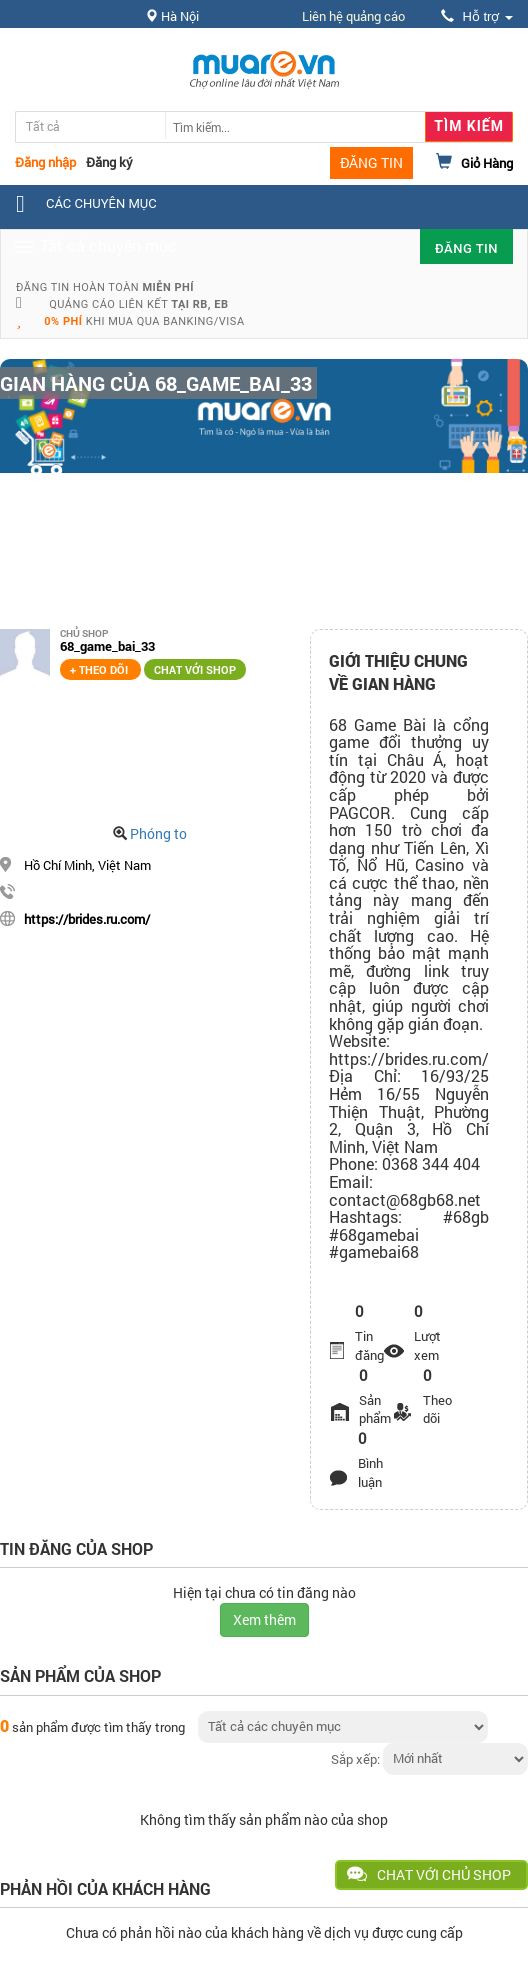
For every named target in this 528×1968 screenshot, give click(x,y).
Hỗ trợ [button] (477, 16)
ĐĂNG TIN (371, 162)
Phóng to (158, 833)
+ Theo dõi (100, 669)
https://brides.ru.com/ (87, 919)
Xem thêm (264, 1619)
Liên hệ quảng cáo (353, 16)
